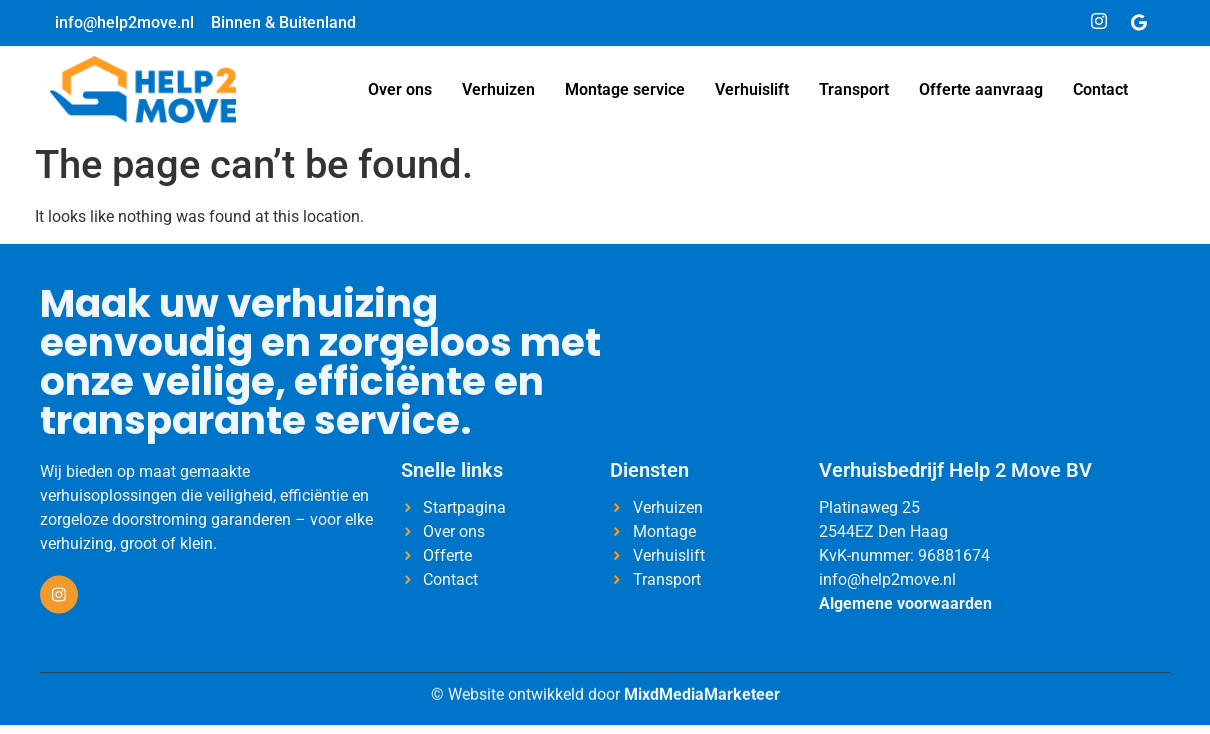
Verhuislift (752, 89)
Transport (854, 89)
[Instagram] (1099, 23)
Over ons (400, 89)
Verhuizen (498, 89)
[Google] (1139, 23)
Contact (1100, 89)
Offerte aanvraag (981, 89)
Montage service (625, 89)
